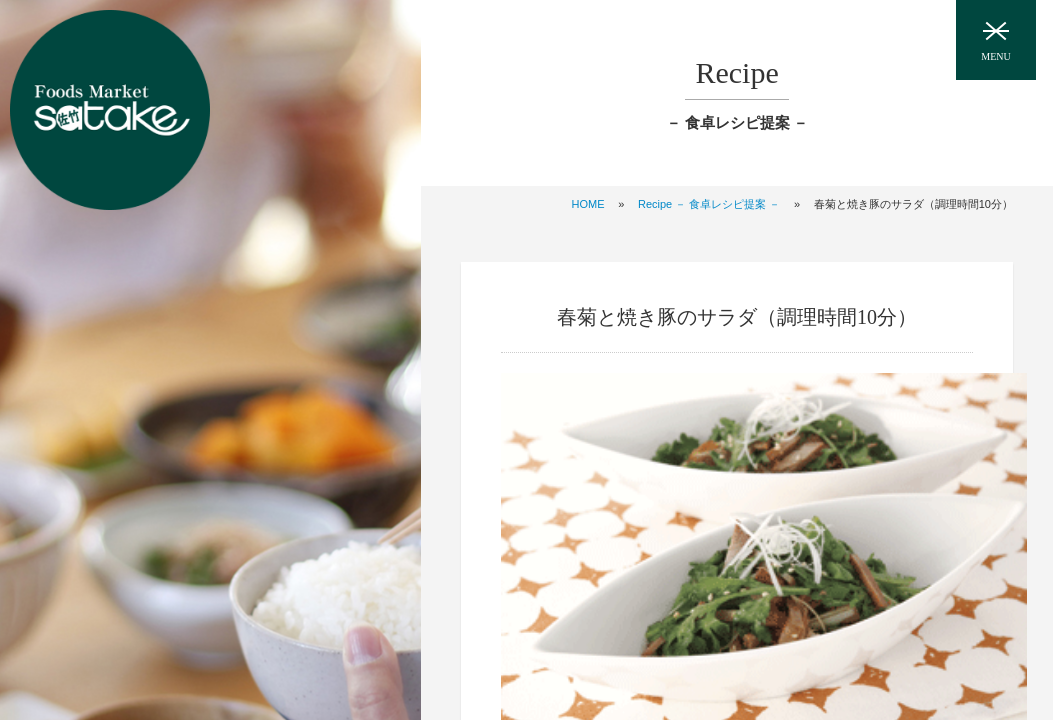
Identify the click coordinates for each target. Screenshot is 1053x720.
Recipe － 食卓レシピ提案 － (709, 204)
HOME (588, 204)
